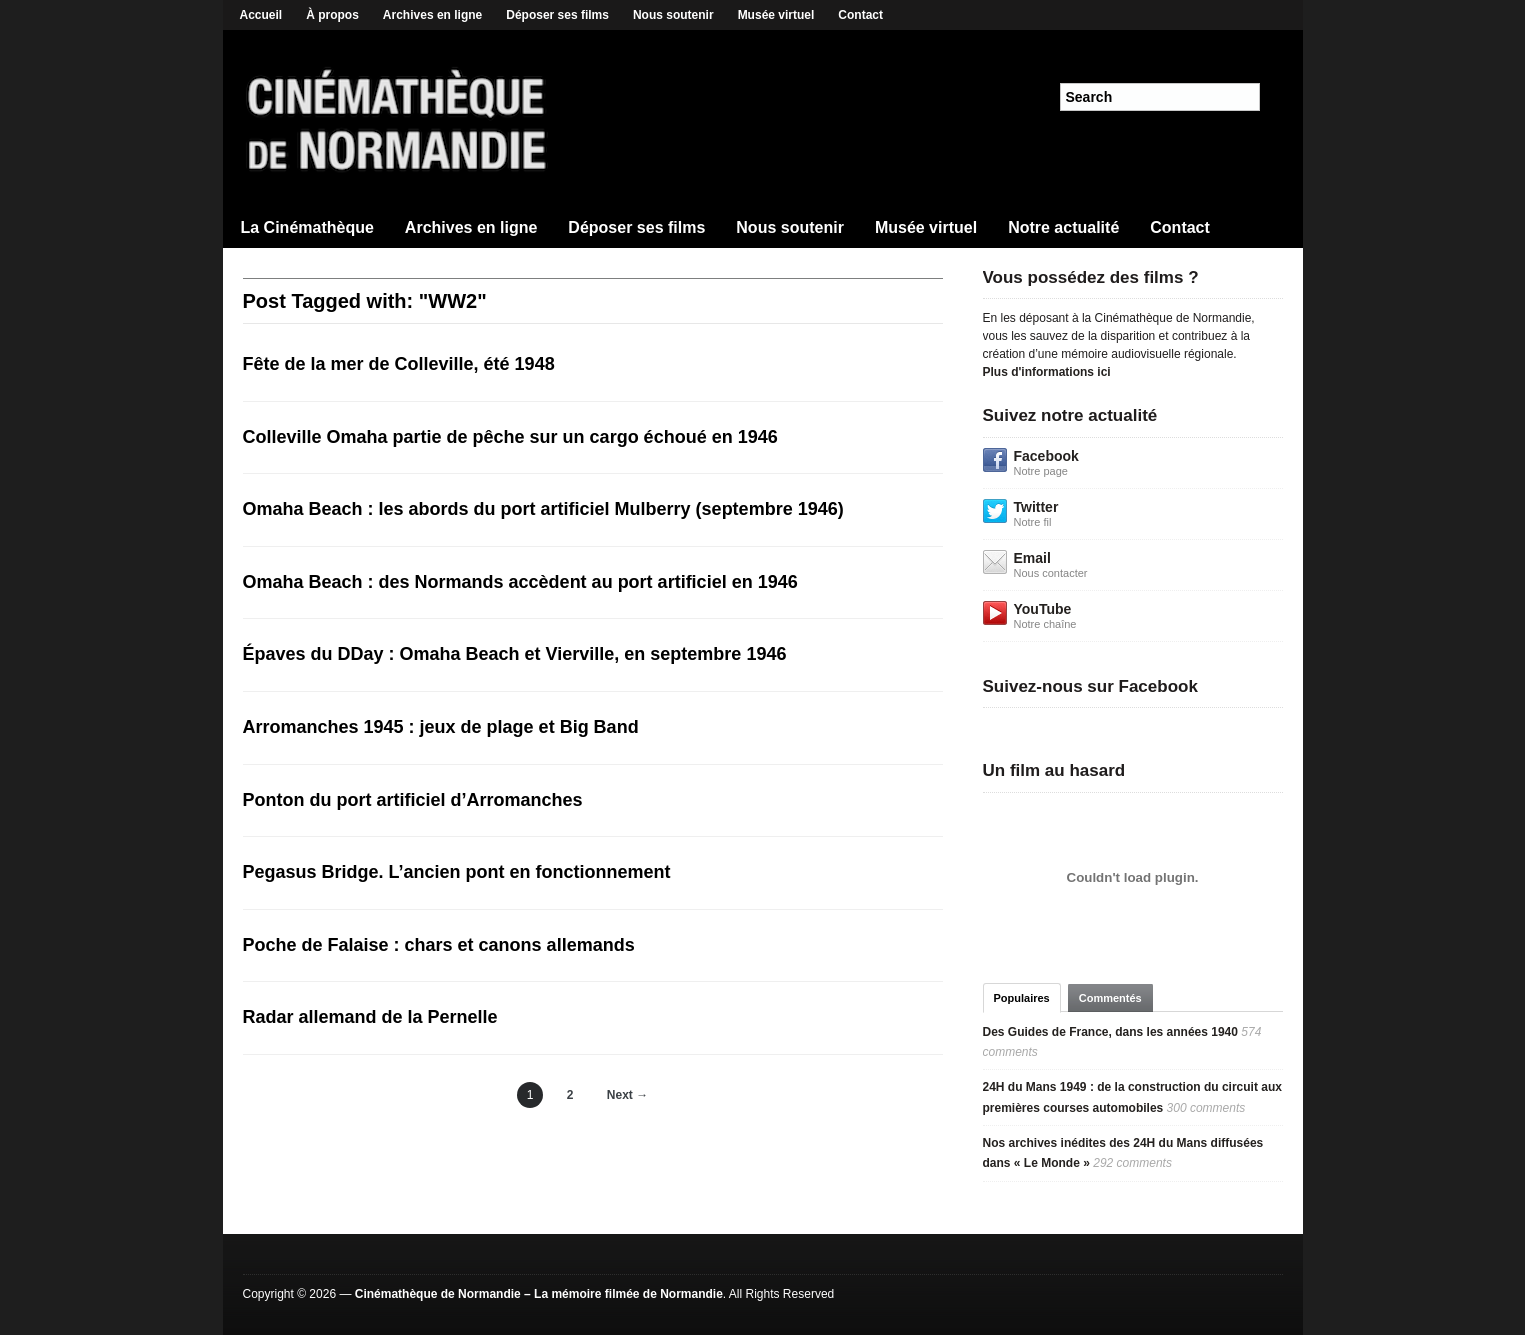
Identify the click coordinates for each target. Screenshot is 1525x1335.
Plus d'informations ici (1047, 372)
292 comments (1132, 1163)
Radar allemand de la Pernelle (370, 1017)
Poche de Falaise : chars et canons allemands (439, 945)
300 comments (1206, 1108)
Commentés (1110, 998)
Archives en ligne (432, 15)
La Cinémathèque (307, 227)
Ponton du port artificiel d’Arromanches (413, 800)
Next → (627, 1095)
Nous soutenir (673, 15)
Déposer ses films (557, 15)
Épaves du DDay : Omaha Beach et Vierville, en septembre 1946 (515, 654)
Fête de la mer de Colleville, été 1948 (399, 364)
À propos (332, 15)
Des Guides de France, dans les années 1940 (1110, 1032)
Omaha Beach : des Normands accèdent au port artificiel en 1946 (520, 582)
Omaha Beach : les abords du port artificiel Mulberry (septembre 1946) (543, 509)
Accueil (261, 15)
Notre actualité (1063, 227)
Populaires (1022, 998)
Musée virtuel (776, 15)
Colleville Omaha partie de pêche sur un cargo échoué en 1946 (510, 437)
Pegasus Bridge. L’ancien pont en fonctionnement (457, 872)
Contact (860, 15)
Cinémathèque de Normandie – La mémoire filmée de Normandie (539, 1294)
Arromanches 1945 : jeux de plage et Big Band (441, 727)
